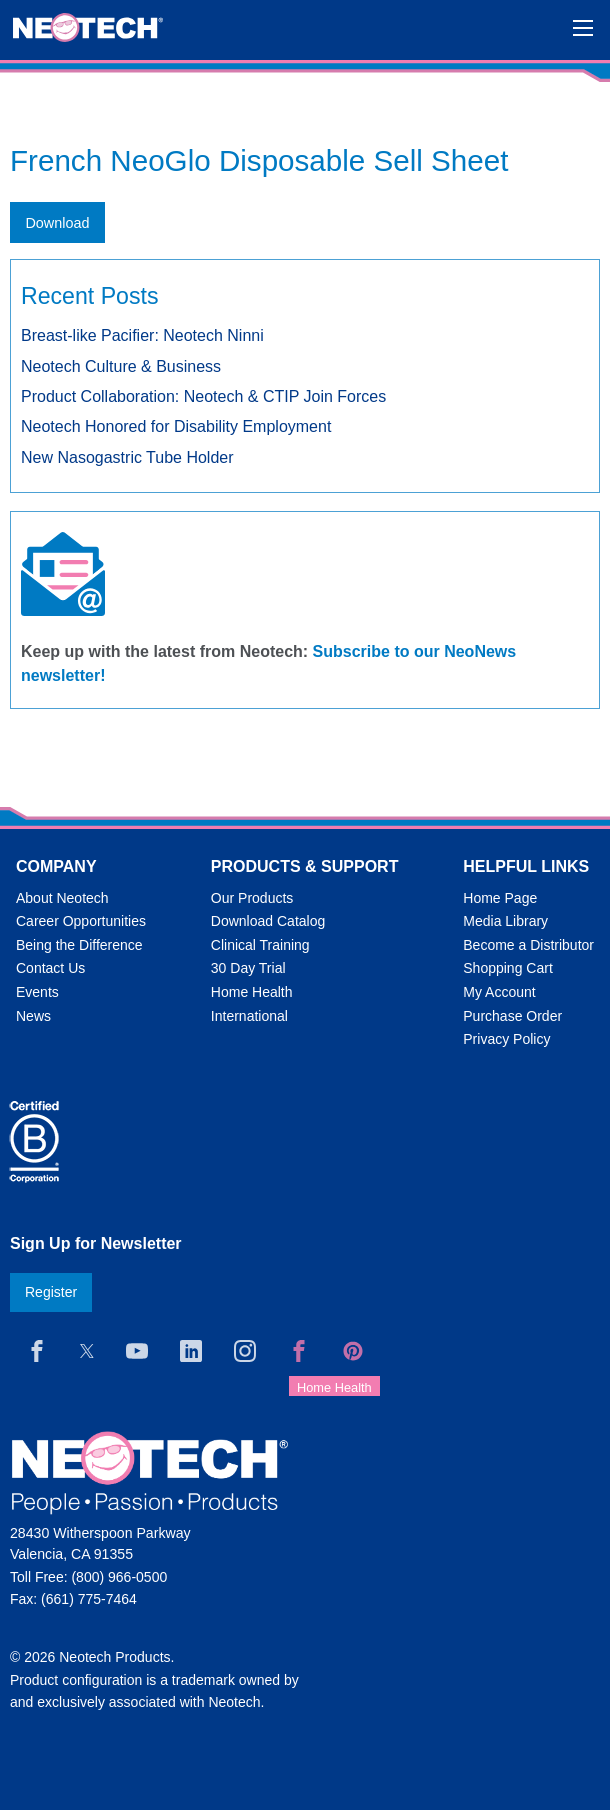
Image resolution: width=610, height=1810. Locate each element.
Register (51, 1292)
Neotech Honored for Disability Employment (176, 426)
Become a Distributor (528, 945)
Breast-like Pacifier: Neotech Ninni (142, 335)
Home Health (252, 992)
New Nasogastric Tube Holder (127, 457)
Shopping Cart (508, 968)
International (249, 1016)
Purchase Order (512, 1016)
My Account (499, 992)
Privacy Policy (506, 1039)
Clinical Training (260, 945)
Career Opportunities (81, 921)
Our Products (252, 898)
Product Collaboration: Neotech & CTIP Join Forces (203, 396)
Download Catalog (268, 921)
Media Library (505, 921)
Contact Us (50, 968)
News (33, 1016)
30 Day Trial (248, 968)
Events (37, 992)
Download (57, 223)
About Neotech (62, 898)
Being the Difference (79, 945)
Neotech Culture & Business (121, 366)
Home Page (500, 898)
